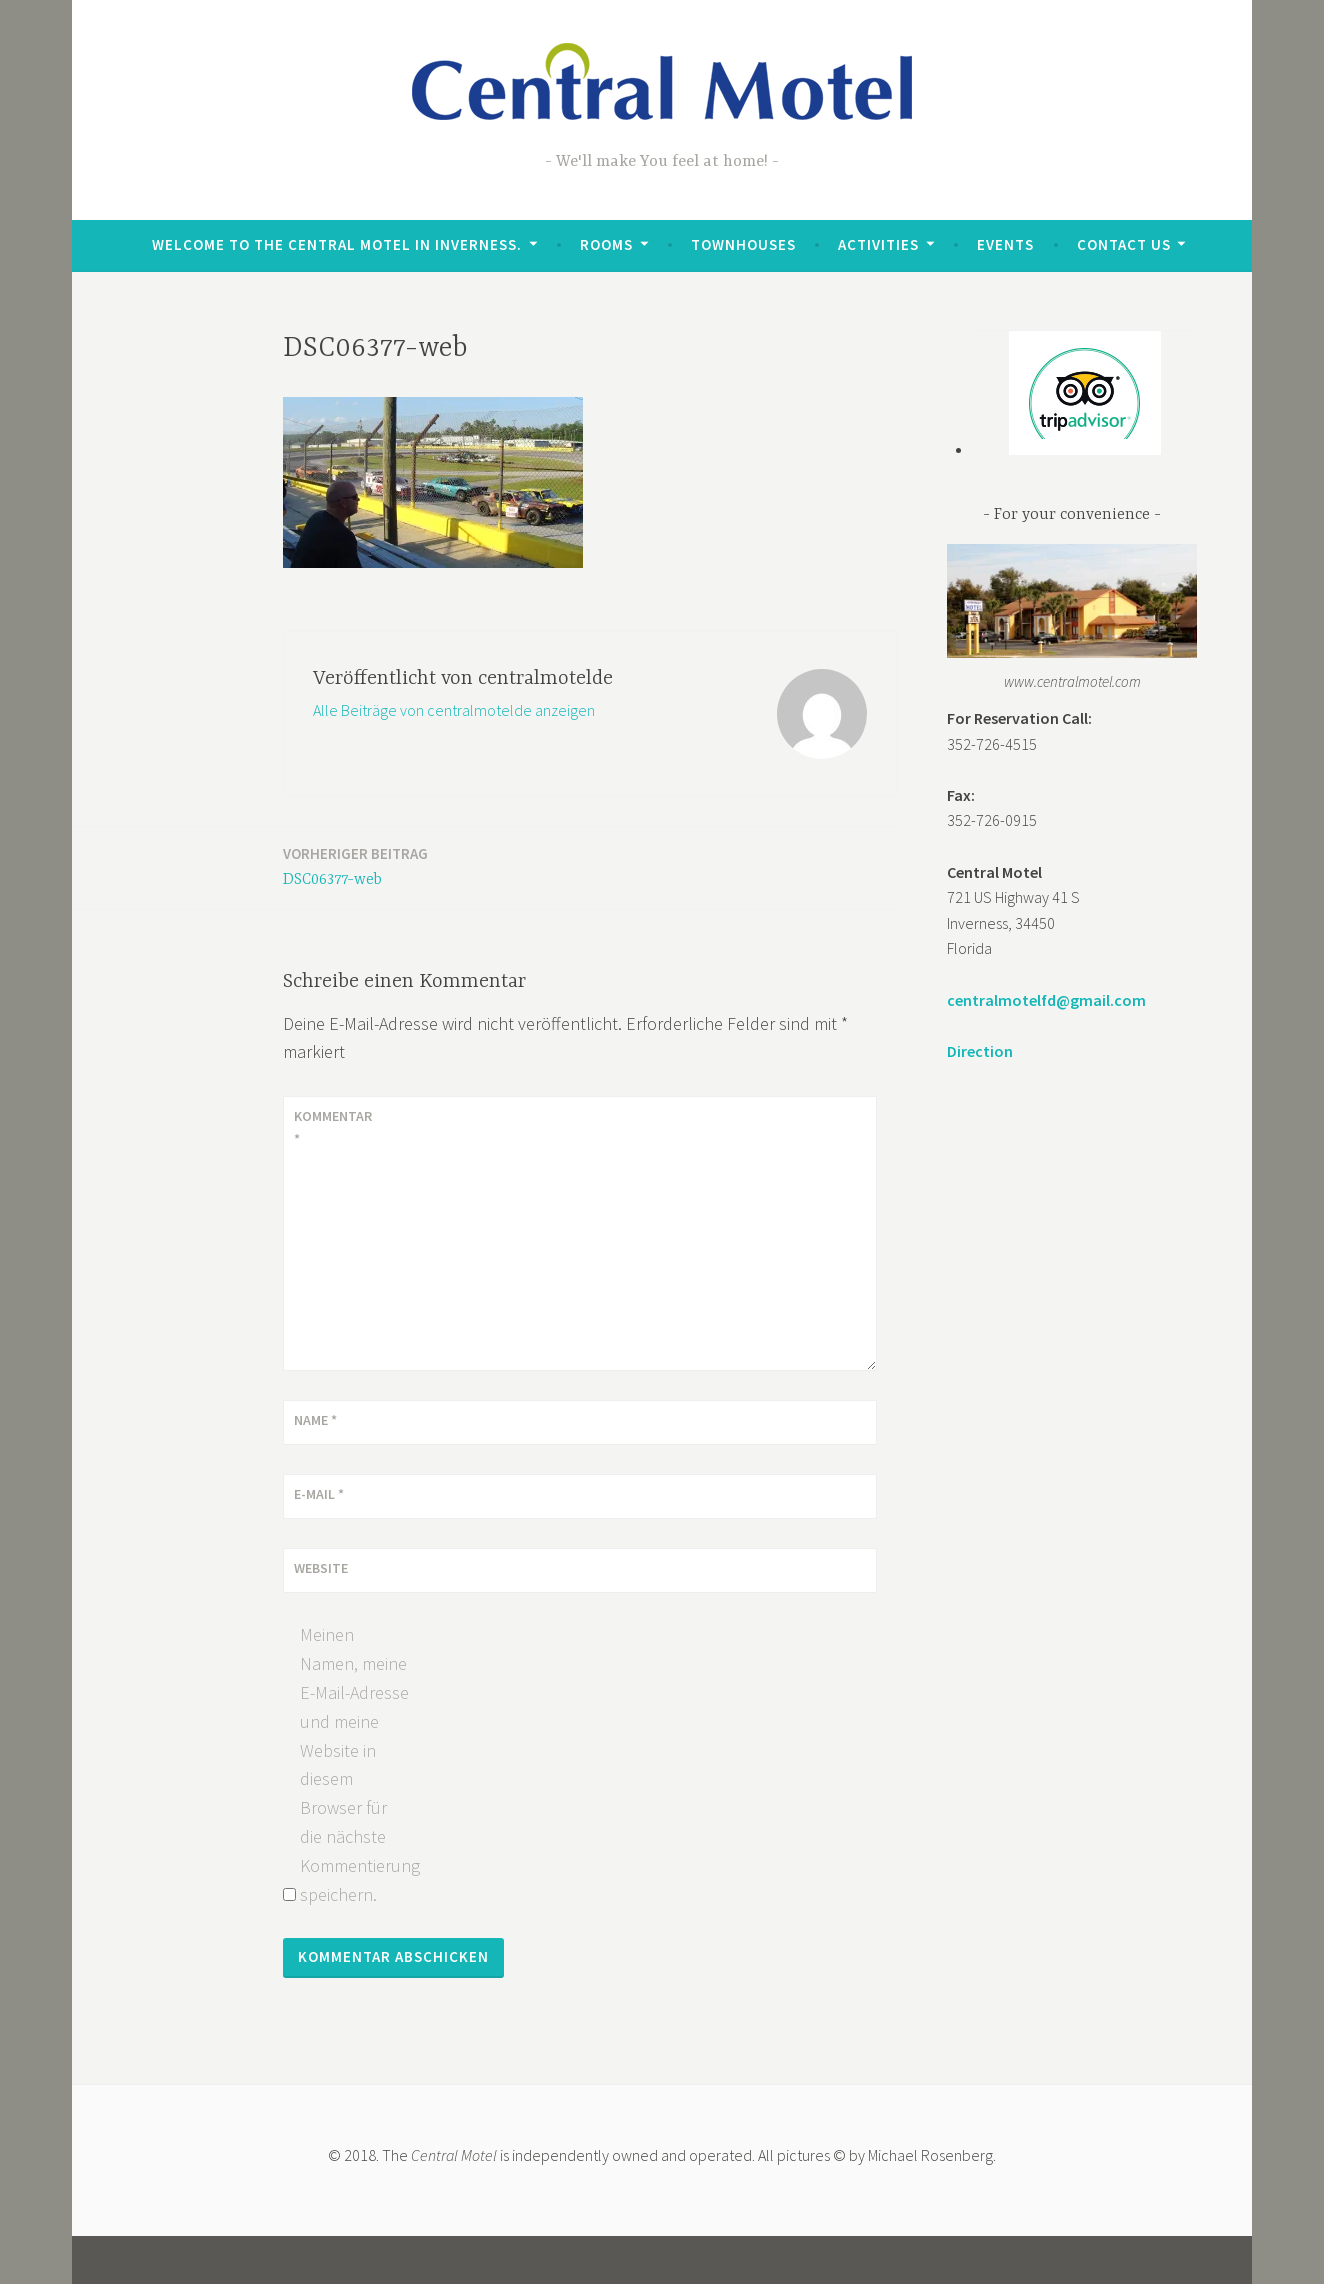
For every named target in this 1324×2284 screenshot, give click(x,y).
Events (1005, 244)
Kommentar (333, 1127)
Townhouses (743, 244)
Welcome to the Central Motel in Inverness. (337, 244)
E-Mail (319, 1494)
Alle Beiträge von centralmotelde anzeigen (454, 710)
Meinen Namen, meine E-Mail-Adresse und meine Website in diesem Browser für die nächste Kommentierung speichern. (354, 1764)
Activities (878, 244)
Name (315, 1420)
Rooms (606, 244)
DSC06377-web (355, 865)
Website (321, 1568)
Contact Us (1124, 244)
